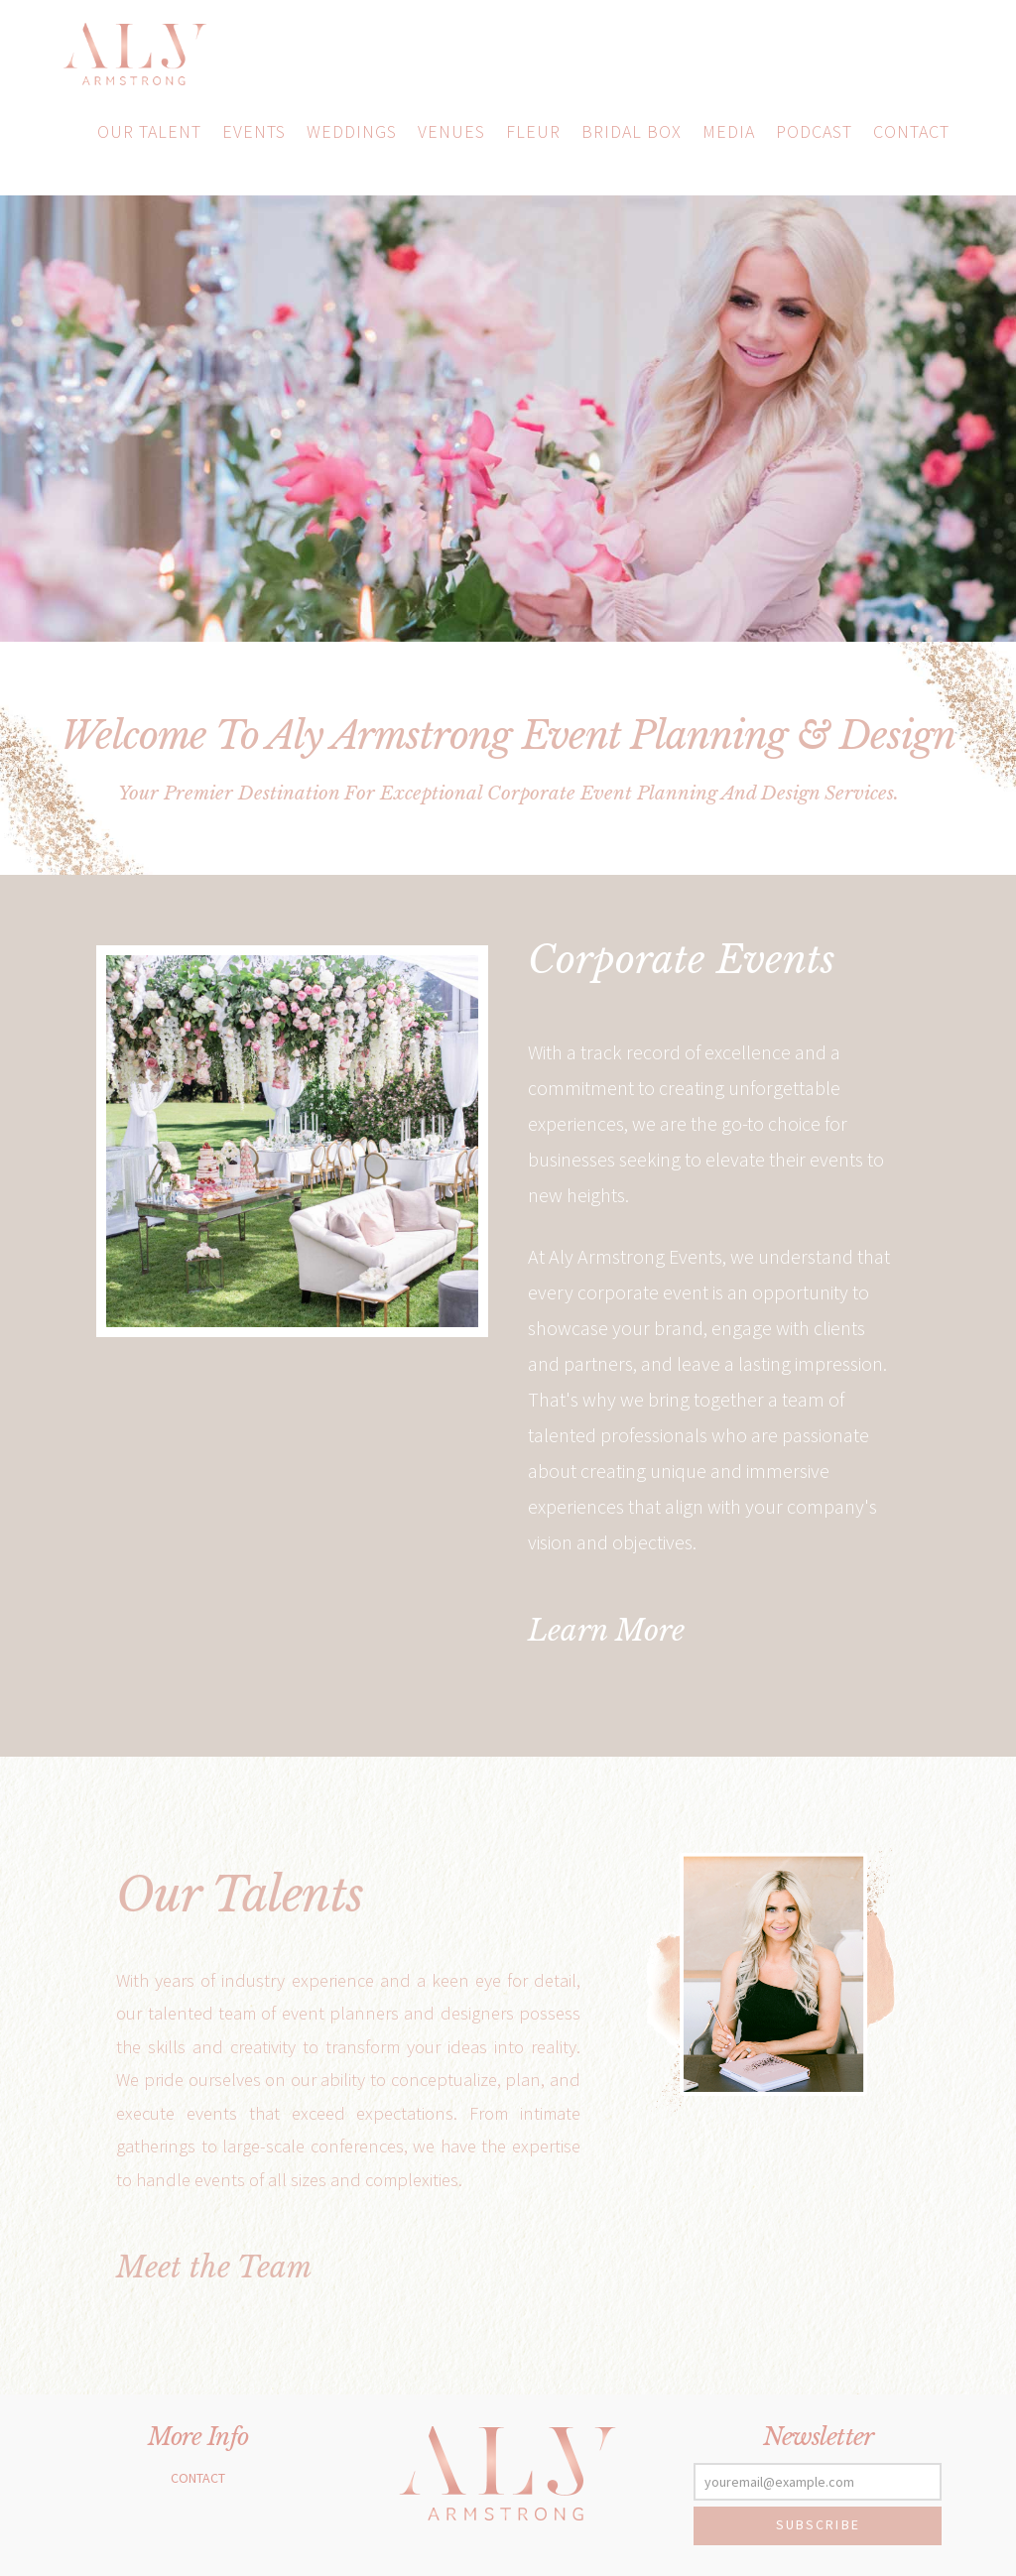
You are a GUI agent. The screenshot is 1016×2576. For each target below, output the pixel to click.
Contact (198, 2478)
